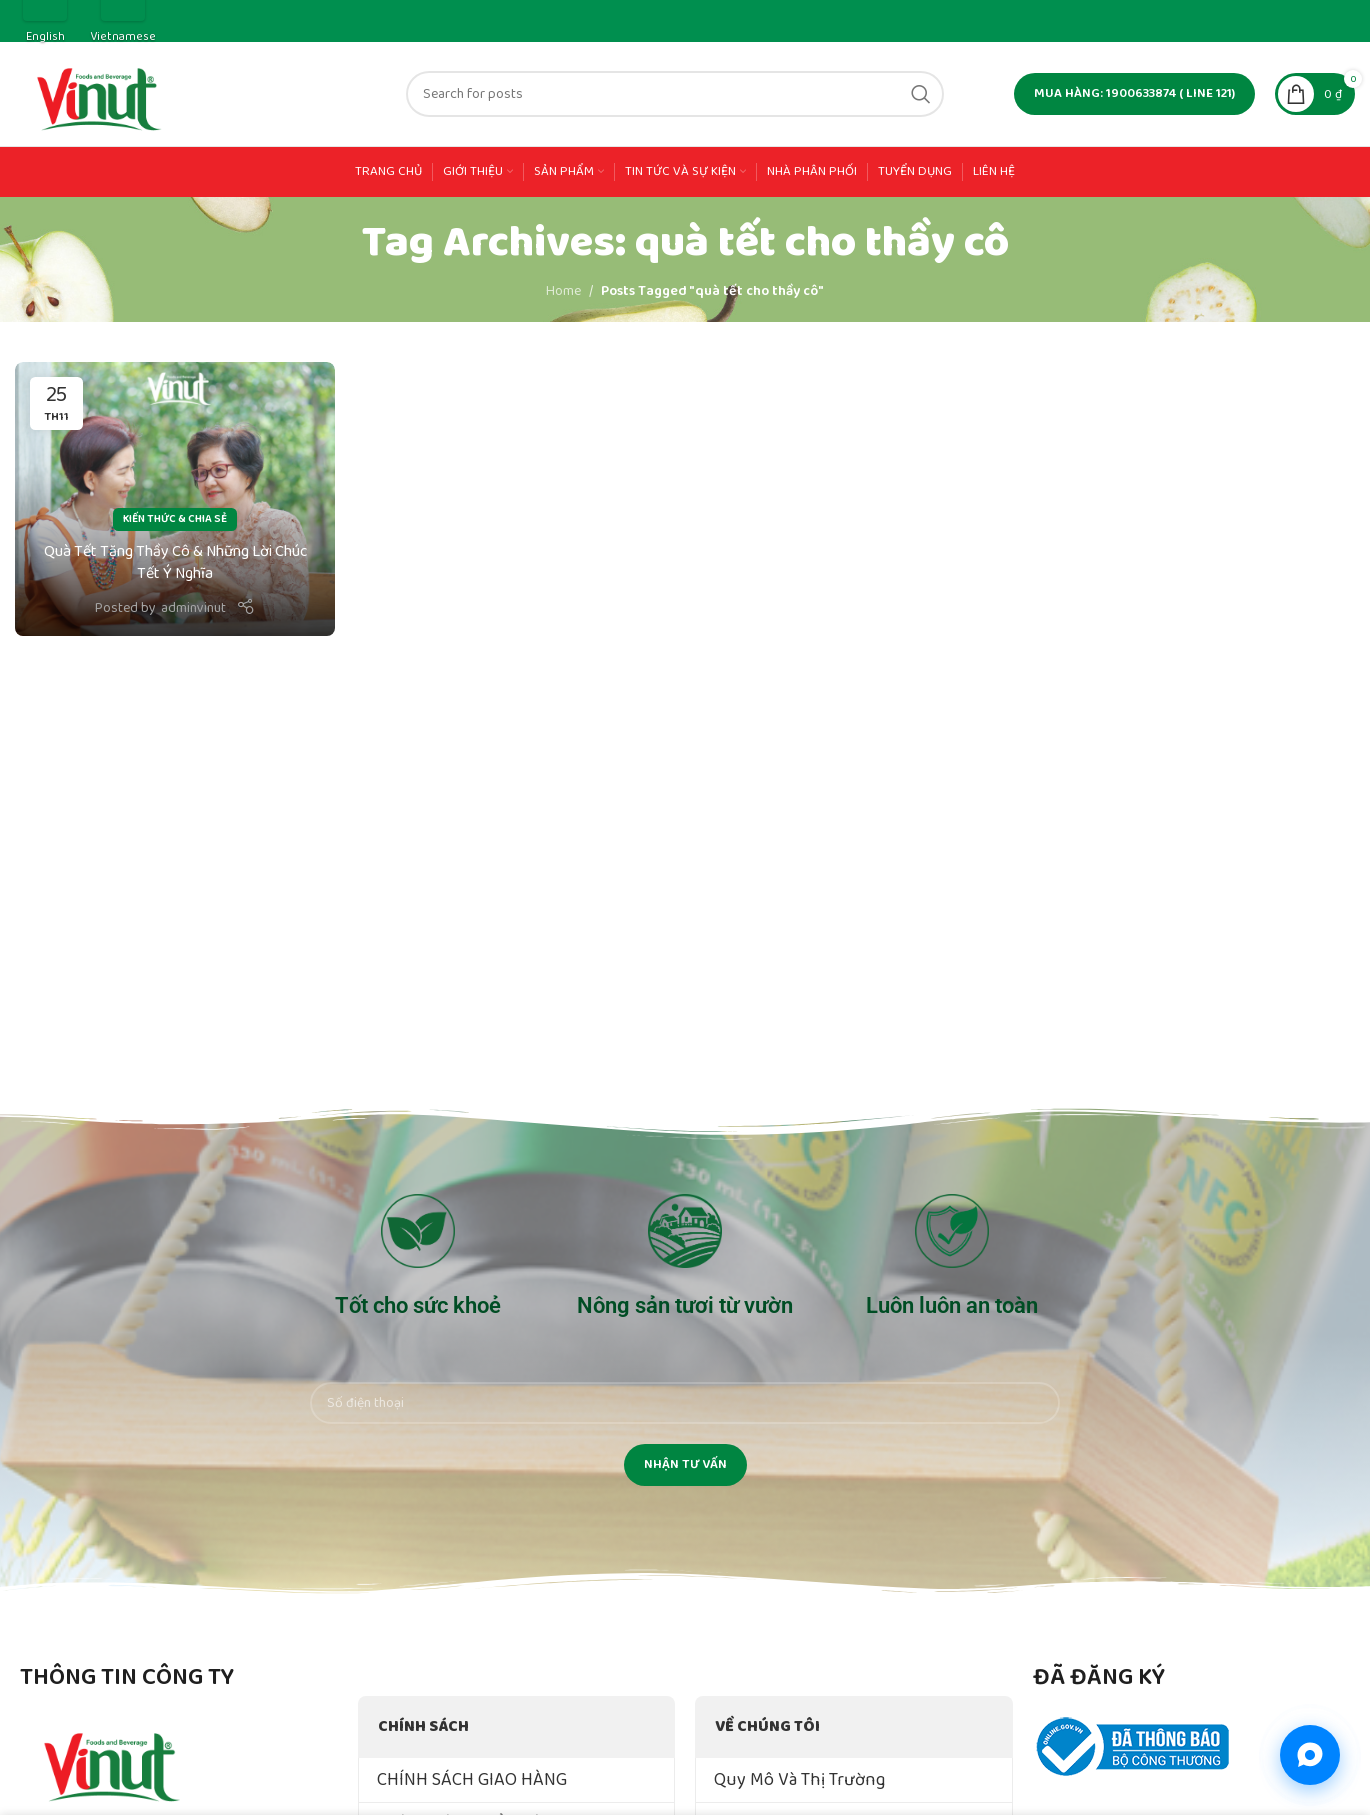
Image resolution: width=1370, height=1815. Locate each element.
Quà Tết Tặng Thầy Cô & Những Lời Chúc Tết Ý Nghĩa (175, 562)
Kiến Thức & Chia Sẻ (175, 519)
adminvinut (193, 608)
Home (563, 291)
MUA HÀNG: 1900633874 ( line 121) (1134, 93)
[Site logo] (100, 93)
